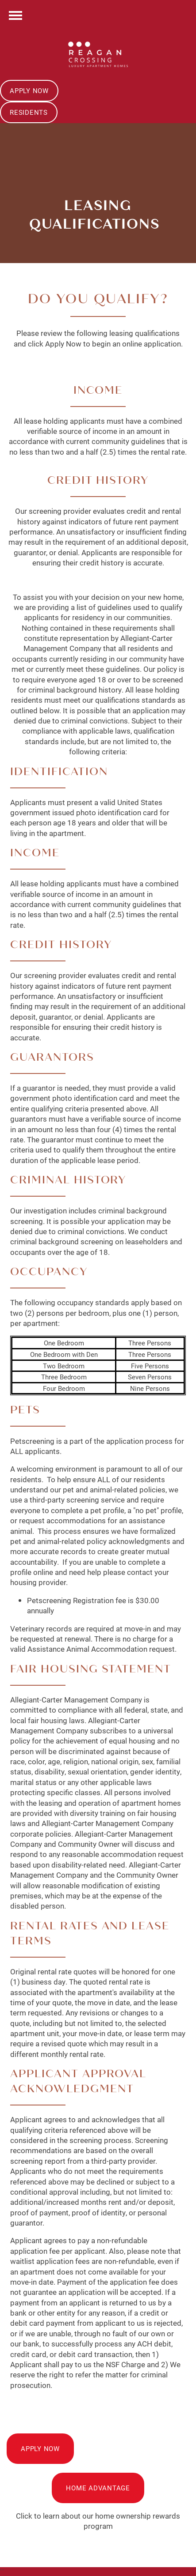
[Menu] (15, 15)
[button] (29, 91)
